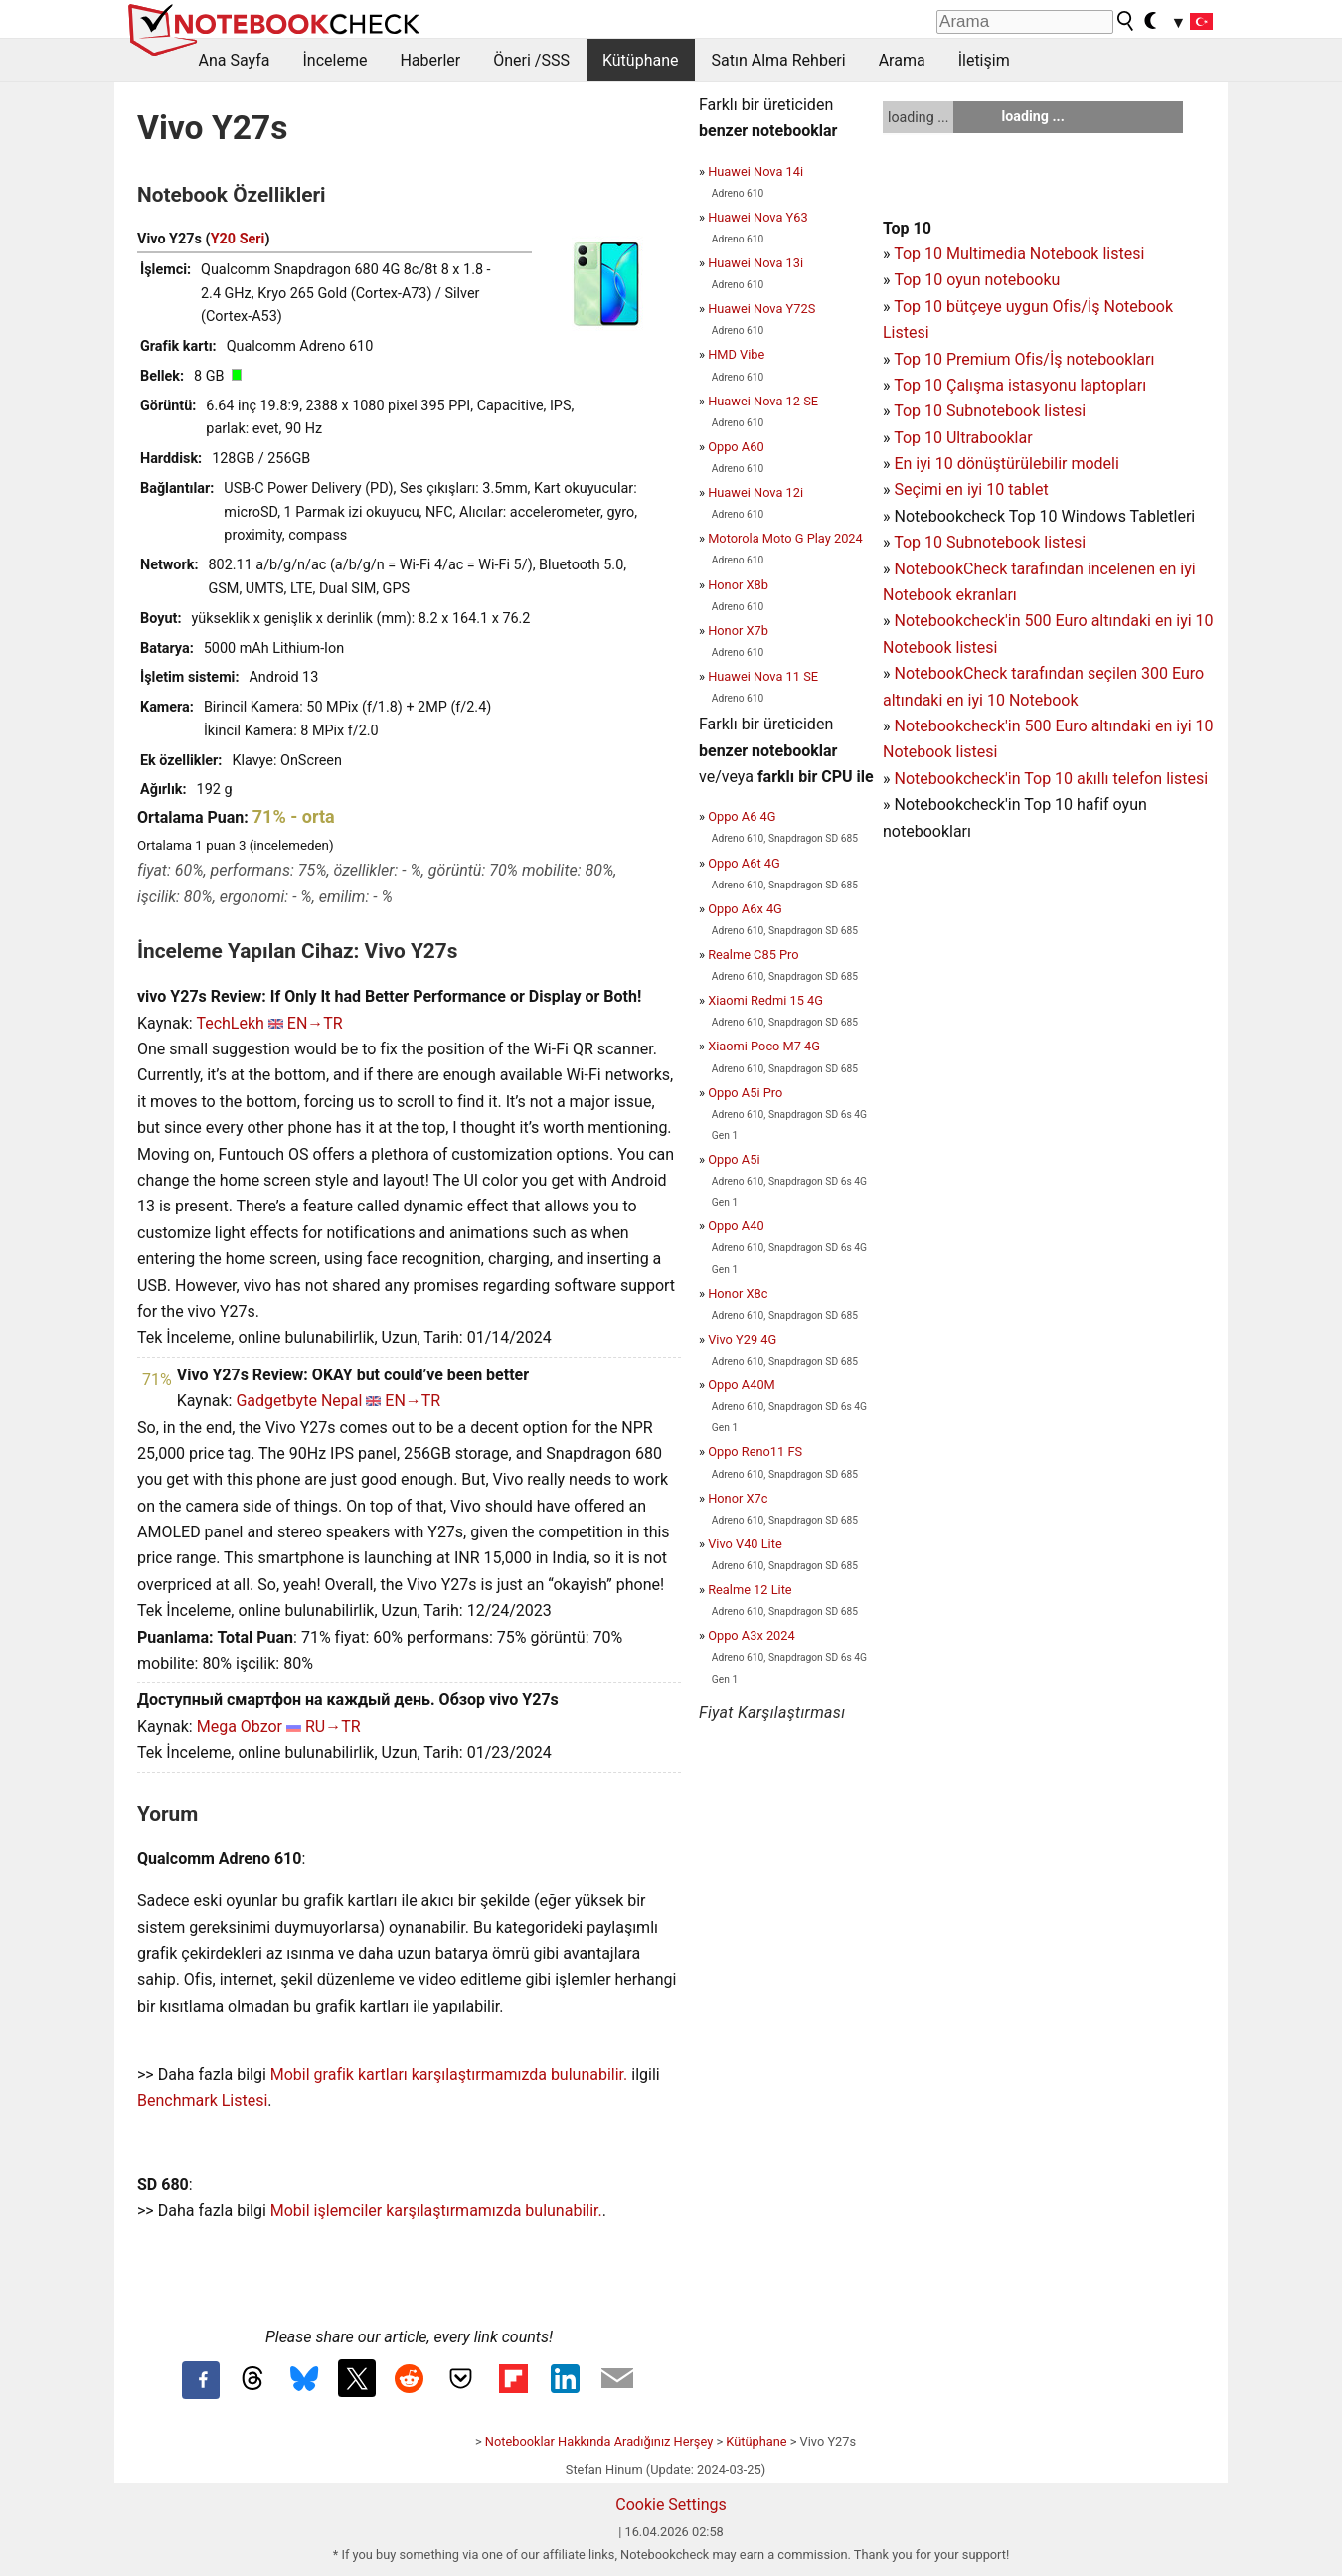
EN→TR (315, 1023)
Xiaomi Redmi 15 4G (765, 1000)
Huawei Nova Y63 (757, 217)
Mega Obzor (239, 1726)
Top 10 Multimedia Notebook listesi (1019, 253)
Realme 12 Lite (749, 1589)
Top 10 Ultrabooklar (963, 437)
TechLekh (229, 1023)
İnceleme (334, 60)
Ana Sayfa (234, 60)
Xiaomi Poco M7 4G (764, 1046)
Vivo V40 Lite (745, 1543)
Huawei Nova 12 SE (763, 401)
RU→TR (333, 1726)
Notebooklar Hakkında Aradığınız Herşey (599, 2441)
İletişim (984, 60)
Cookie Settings (671, 2505)
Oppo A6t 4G (743, 863)
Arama (902, 60)
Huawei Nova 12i (755, 492)
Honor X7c (737, 1498)
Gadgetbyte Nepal (299, 1400)
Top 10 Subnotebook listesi (990, 411)
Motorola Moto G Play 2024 (785, 538)
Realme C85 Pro (753, 954)
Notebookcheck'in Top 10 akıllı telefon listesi (1051, 778)
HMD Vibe (736, 354)
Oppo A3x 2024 (751, 1635)
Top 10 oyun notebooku (977, 279)
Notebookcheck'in (959, 726)
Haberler (430, 60)
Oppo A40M (741, 1384)
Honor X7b (738, 630)
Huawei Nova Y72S (761, 308)
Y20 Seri (238, 239)
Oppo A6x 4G (745, 908)
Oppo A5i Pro (745, 1092)
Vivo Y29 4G (742, 1339)
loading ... (918, 117)
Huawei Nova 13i (755, 262)
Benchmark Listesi (202, 2100)
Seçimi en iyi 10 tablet (971, 489)
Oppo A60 (735, 446)
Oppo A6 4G (741, 816)
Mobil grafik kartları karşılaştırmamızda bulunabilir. (449, 2074)
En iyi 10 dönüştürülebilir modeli (1006, 463)
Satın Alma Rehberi (779, 60)
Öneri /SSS (531, 60)
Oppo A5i (733, 1159)
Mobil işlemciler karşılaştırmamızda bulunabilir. (436, 2210)
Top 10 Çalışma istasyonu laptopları (1020, 385)
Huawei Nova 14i (755, 171)
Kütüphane (640, 60)
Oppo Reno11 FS (755, 1451)
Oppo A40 (735, 1225)
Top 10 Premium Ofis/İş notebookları (1024, 359)
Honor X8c (737, 1293)
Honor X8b (738, 584)
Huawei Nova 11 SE (763, 676)
